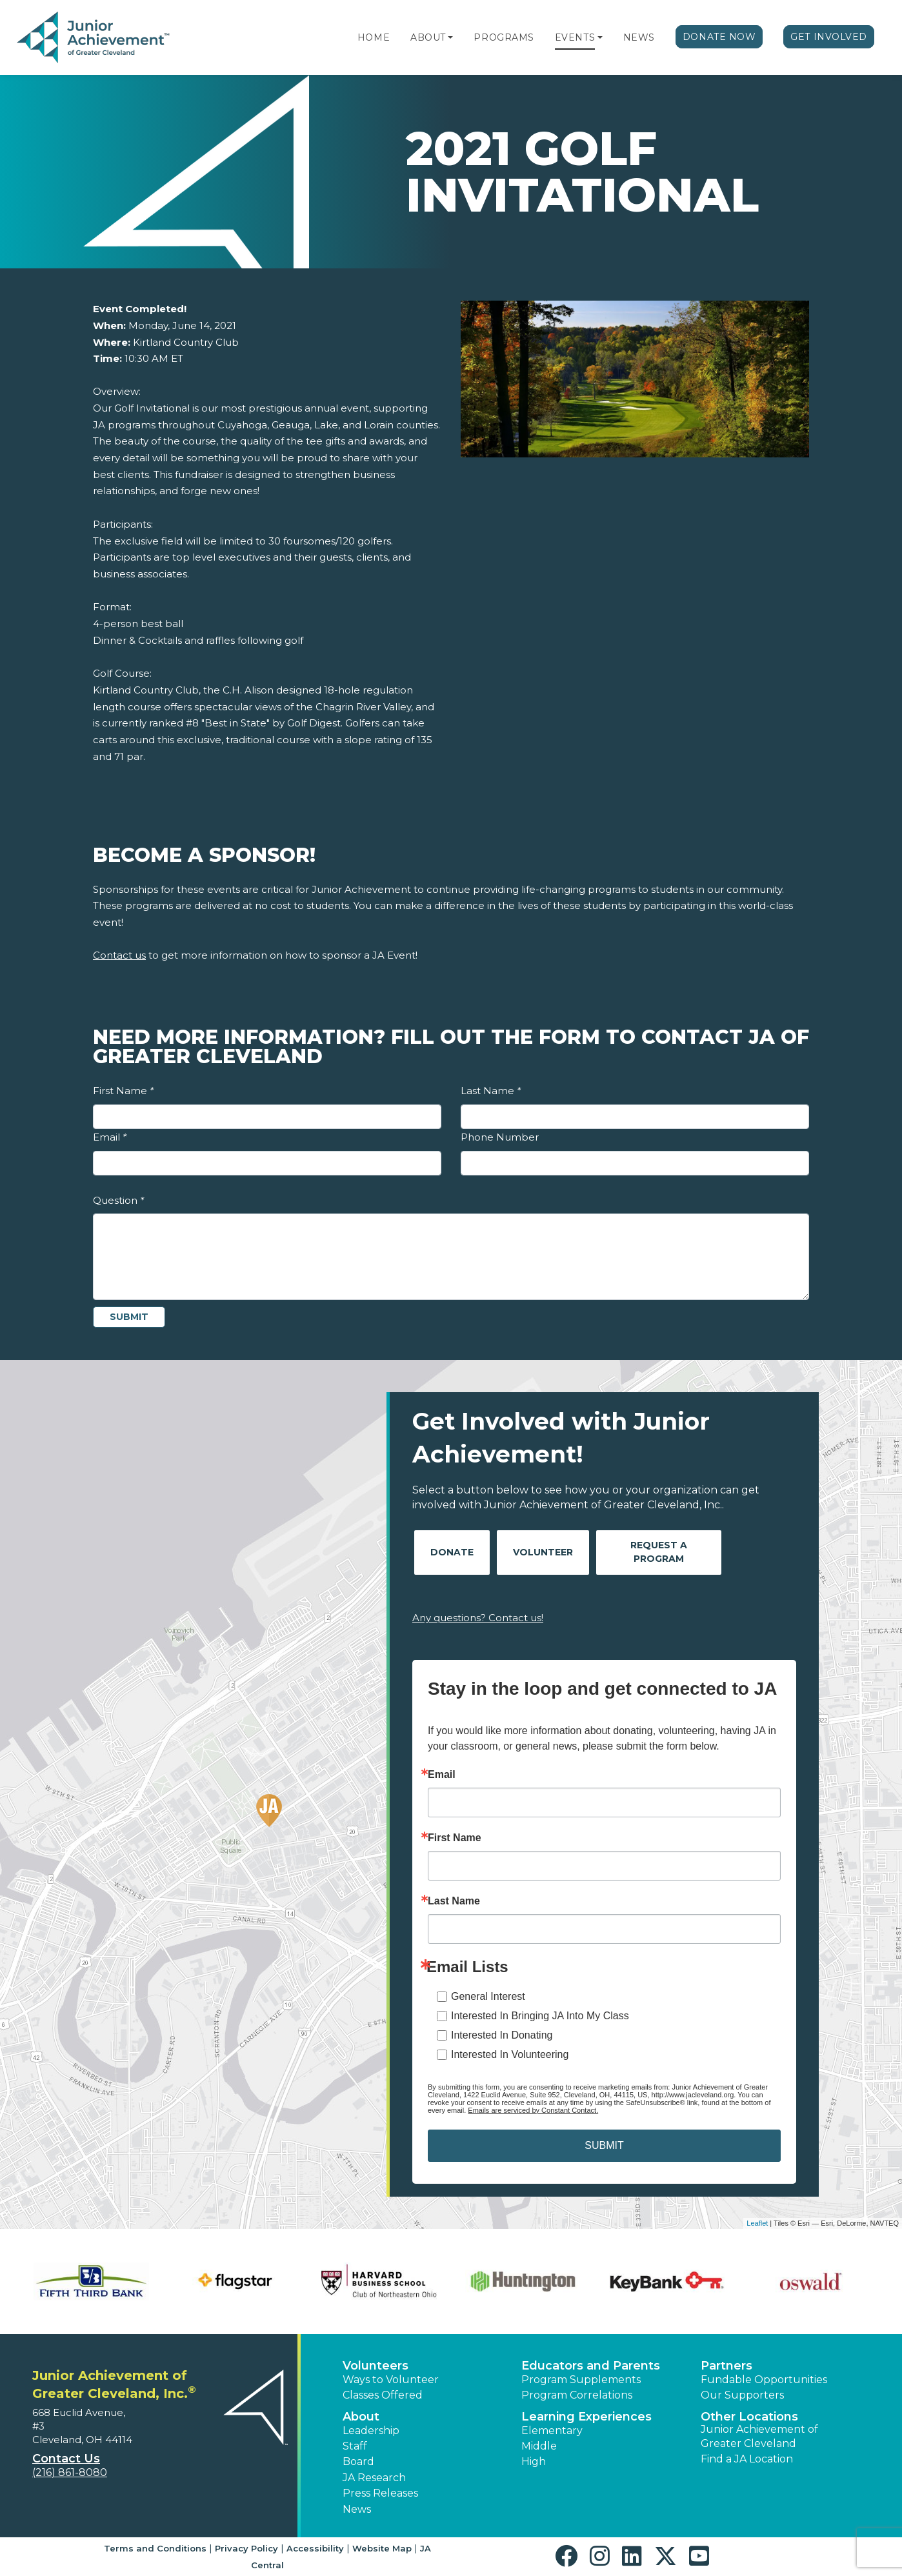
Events (575, 37)
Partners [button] (726, 2365)
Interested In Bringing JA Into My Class (540, 2015)
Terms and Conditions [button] (155, 2548)
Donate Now (719, 37)
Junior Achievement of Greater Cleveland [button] (759, 2436)
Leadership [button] (371, 2430)
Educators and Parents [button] (590, 2365)
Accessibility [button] (315, 2548)
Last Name (491, 1090)
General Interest (488, 1996)
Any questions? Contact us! (477, 1618)
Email (109, 1137)
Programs (504, 37)
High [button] (533, 2461)
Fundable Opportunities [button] (764, 2379)
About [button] (361, 2416)
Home (373, 37)
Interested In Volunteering (509, 2054)
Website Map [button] (382, 2548)
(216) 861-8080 (69, 2472)
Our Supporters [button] (742, 2395)
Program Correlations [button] (576, 2395)
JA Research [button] (374, 2477)
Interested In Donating (501, 2035)
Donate (452, 1552)
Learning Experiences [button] (586, 2416)
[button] (450, 37)
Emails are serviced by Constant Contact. (533, 2110)
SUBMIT (604, 2145)
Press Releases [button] (380, 2493)
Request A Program (658, 1551)
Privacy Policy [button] (246, 2548)
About (428, 37)
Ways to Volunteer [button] (391, 2379)
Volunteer (543, 1552)
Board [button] (358, 2461)
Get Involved (828, 37)
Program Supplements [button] (581, 2379)
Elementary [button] (552, 2430)
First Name (123, 1090)
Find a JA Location (747, 2459)
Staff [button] (355, 2446)
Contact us (119, 955)
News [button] (357, 2509)
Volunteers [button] (375, 2365)
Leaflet (757, 2223)
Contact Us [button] (66, 2458)
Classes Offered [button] (383, 2395)
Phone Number (500, 1137)
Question (118, 1200)
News (639, 37)
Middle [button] (539, 2446)
